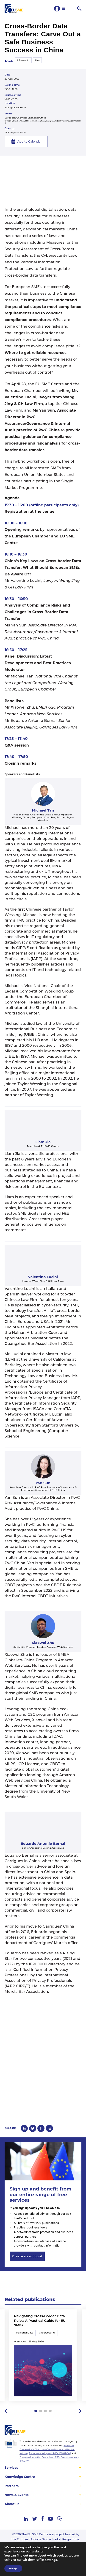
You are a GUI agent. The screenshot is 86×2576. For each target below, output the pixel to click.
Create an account (29, 2260)
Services (12, 2481)
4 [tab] (50, 2423)
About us (13, 2520)
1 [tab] (35, 2423)
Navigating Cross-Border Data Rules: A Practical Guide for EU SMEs (42, 2326)
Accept (13, 2568)
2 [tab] (40, 2423)
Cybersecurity (24, 63)
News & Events (18, 2511)
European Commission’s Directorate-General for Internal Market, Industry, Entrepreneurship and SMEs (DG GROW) (50, 2462)
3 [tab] (45, 2423)
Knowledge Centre (21, 2491)
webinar (20, 2348)
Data (39, 63)
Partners (12, 2501)
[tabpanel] (43, 2364)
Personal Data (26, 2339)
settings (51, 2560)
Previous (6, 2423)
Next (79, 2423)
